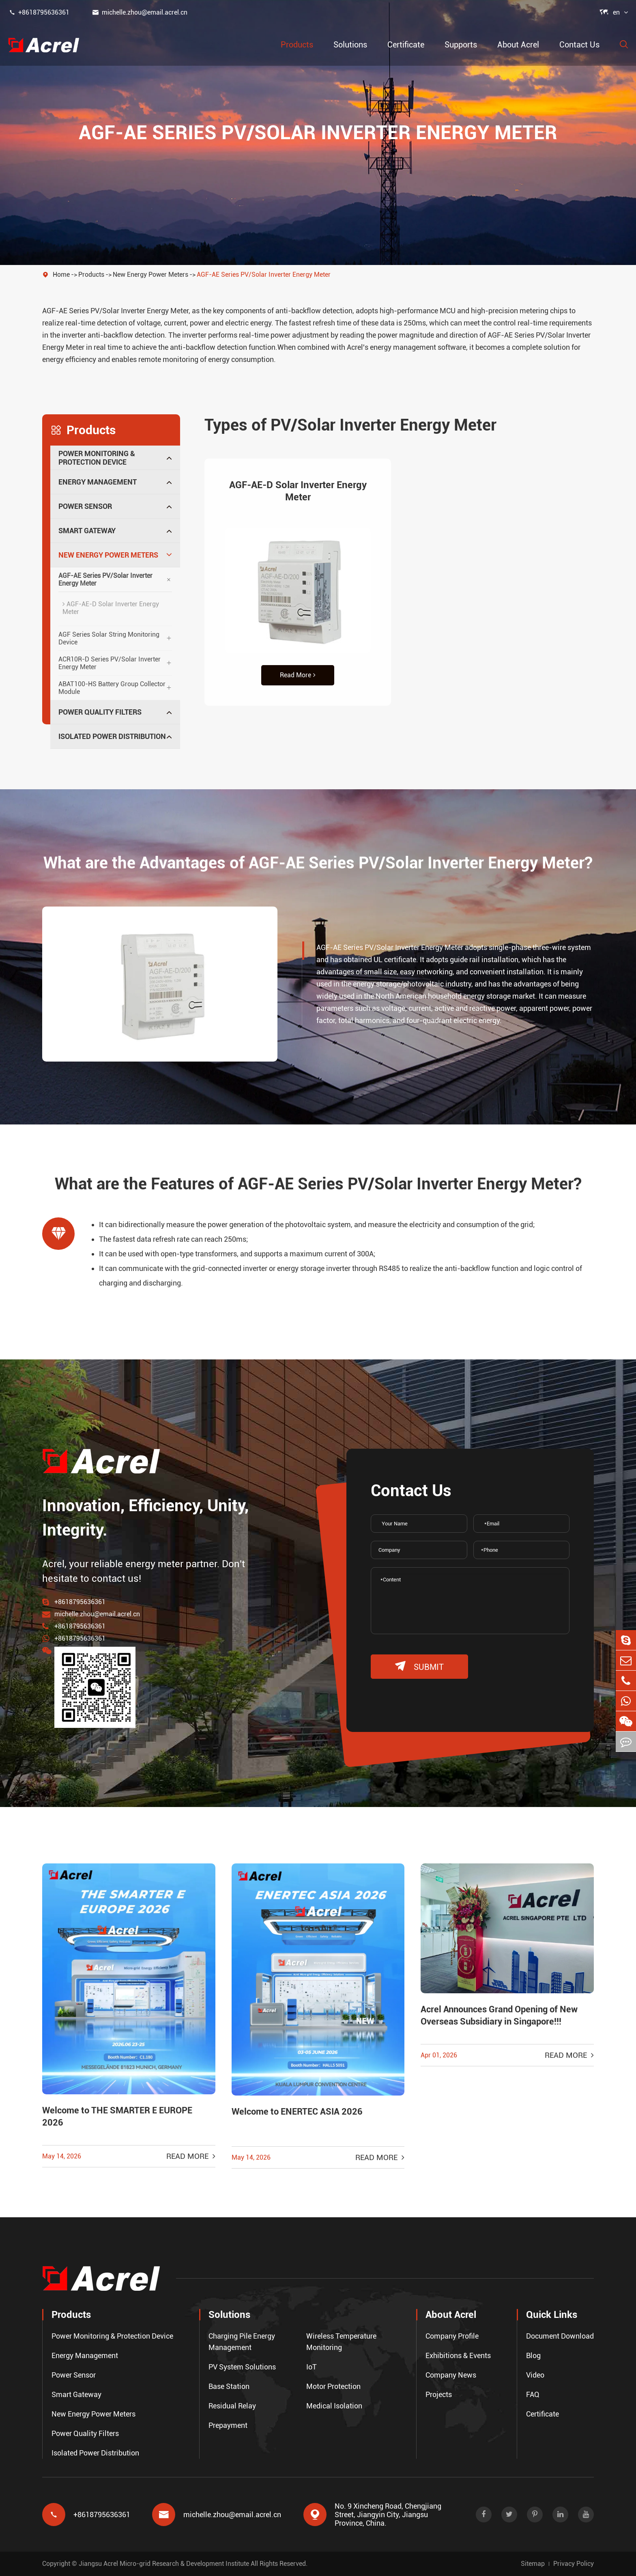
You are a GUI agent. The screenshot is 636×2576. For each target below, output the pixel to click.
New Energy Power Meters (150, 274)
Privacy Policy (573, 2563)
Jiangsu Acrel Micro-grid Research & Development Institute (164, 2563)
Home (61, 274)
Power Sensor (85, 506)
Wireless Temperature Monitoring (341, 2342)
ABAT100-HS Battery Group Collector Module (111, 688)
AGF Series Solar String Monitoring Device (108, 638)
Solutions (350, 45)
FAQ (532, 2394)
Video (535, 2375)
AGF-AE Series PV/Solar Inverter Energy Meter (264, 274)
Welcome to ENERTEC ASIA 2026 (297, 2111)
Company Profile (452, 2336)
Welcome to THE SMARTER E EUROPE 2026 (117, 2116)
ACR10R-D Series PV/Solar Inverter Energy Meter (109, 663)
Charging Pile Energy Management (241, 2342)
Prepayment (227, 2425)
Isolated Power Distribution (112, 736)
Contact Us (579, 45)
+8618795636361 (38, 12)
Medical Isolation (334, 2406)
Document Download (560, 2336)
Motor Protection (333, 2386)
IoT (311, 2367)
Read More (298, 675)
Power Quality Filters (100, 712)
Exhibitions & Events (458, 2355)
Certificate (405, 45)
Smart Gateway (87, 530)
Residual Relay (232, 2406)
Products (297, 45)
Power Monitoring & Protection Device (96, 457)
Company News (450, 2375)
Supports (461, 45)
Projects (438, 2394)
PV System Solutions (242, 2367)
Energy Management (97, 482)
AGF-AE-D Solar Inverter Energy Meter (110, 608)
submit (419, 1666)
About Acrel (518, 45)
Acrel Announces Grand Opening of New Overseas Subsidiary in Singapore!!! (499, 2015)
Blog (533, 2355)
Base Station (228, 2386)
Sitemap (533, 2563)
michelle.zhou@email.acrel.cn (139, 12)
